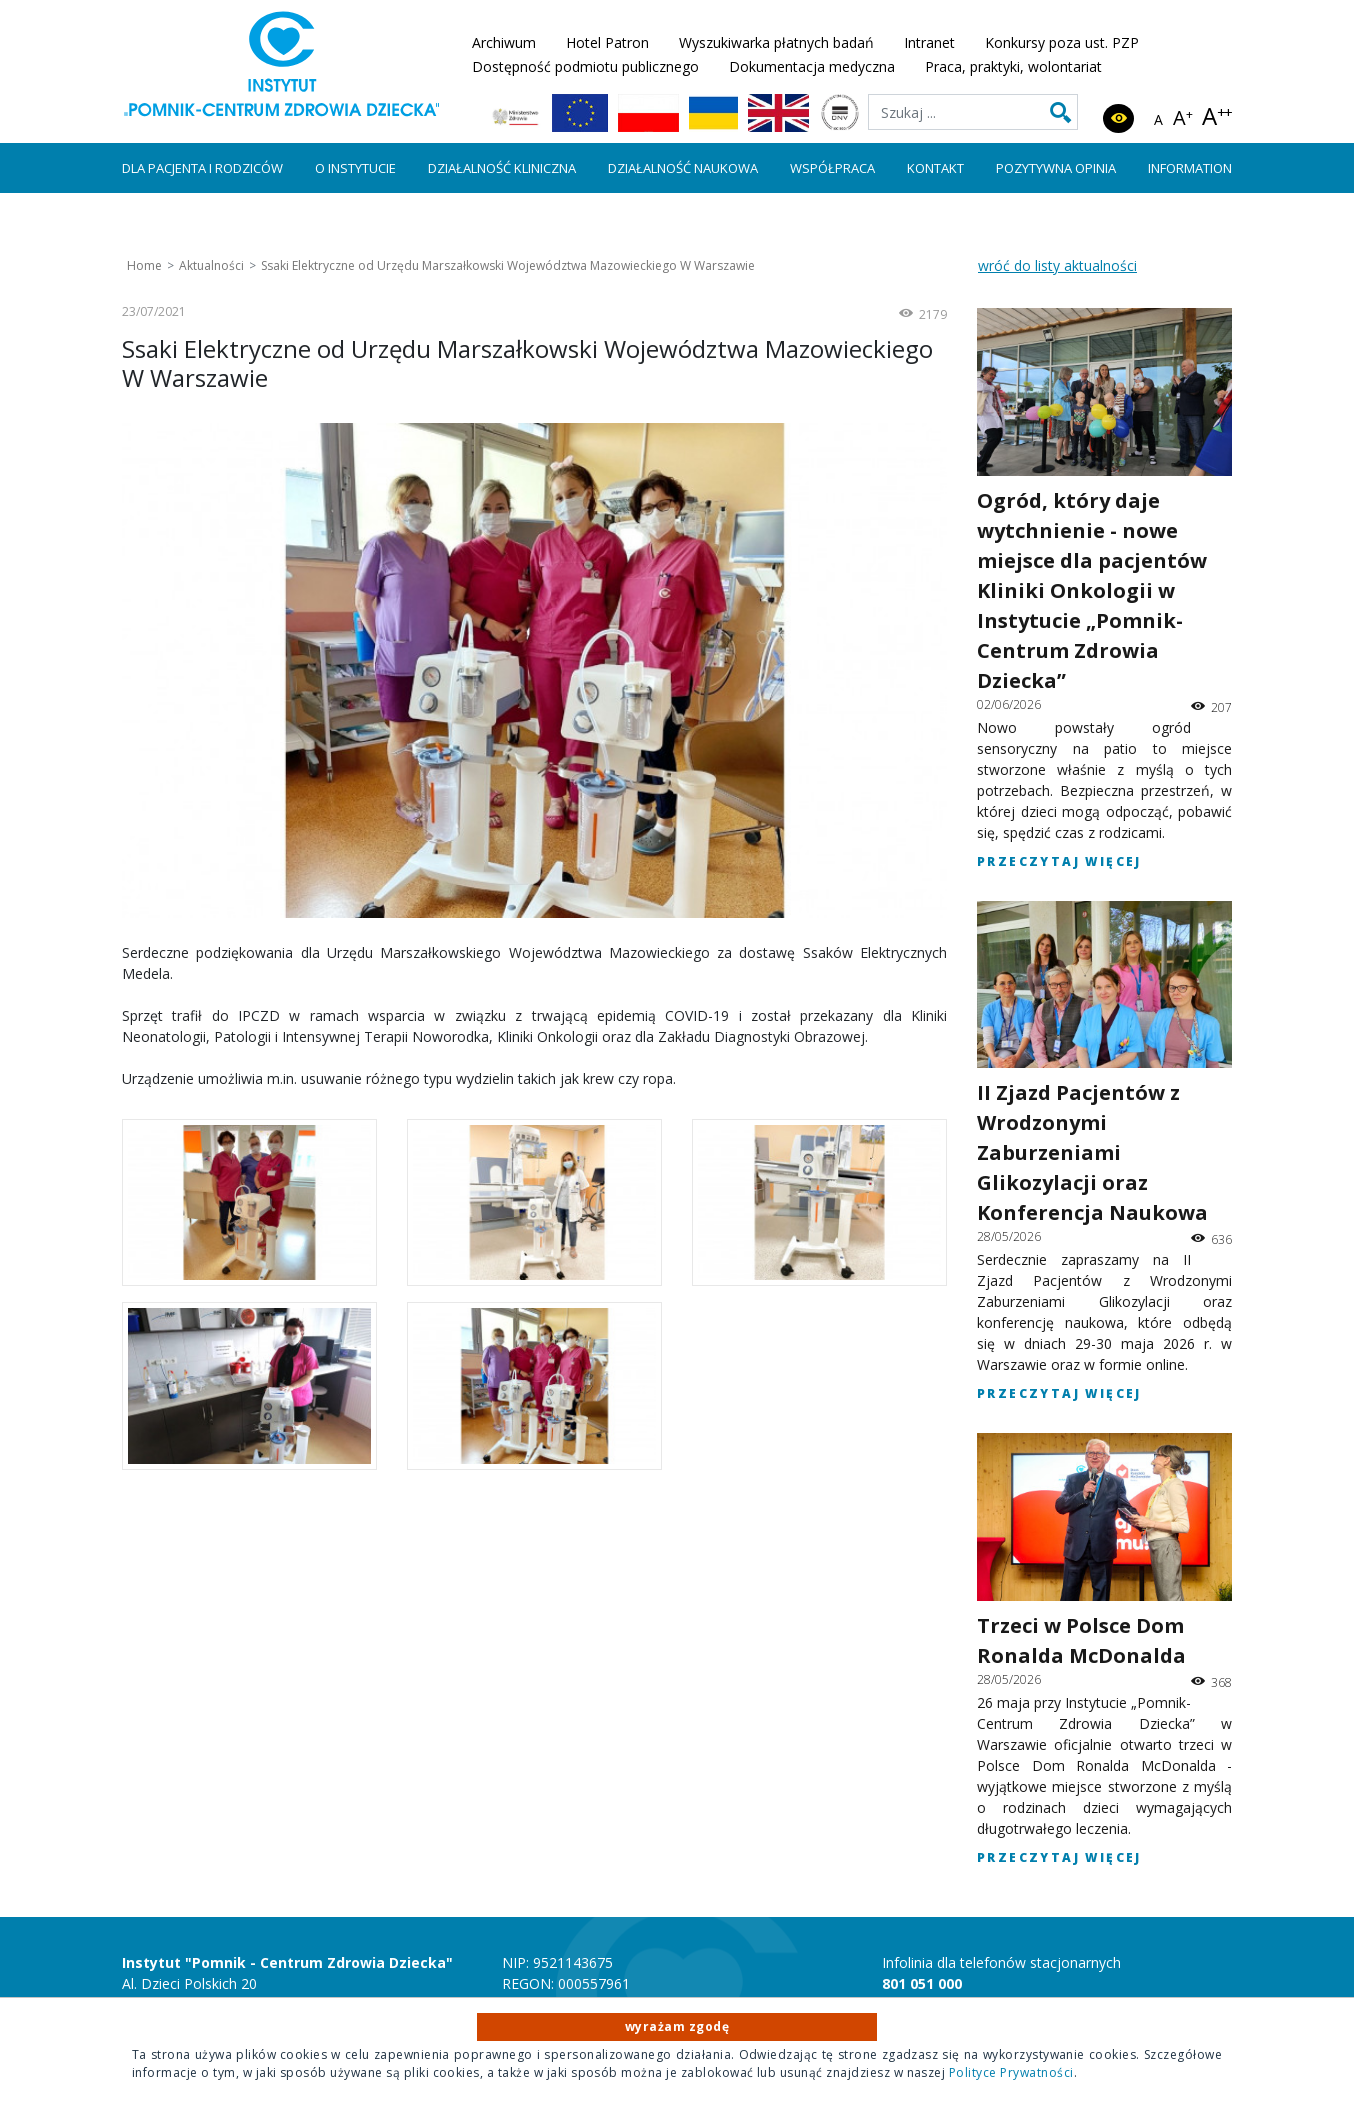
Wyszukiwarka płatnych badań (776, 42)
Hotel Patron (607, 42)
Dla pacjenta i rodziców (202, 168)
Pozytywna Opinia (1056, 168)
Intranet (929, 42)
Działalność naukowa (683, 168)
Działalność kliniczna (502, 168)
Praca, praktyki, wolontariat (1013, 66)
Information (1190, 168)
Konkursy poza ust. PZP (1062, 42)
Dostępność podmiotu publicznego (585, 66)
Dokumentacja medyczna (812, 66)
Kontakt (935, 168)
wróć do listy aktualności (1057, 265)
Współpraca (832, 168)
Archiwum (504, 42)
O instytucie (355, 168)
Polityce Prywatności (1011, 2072)
